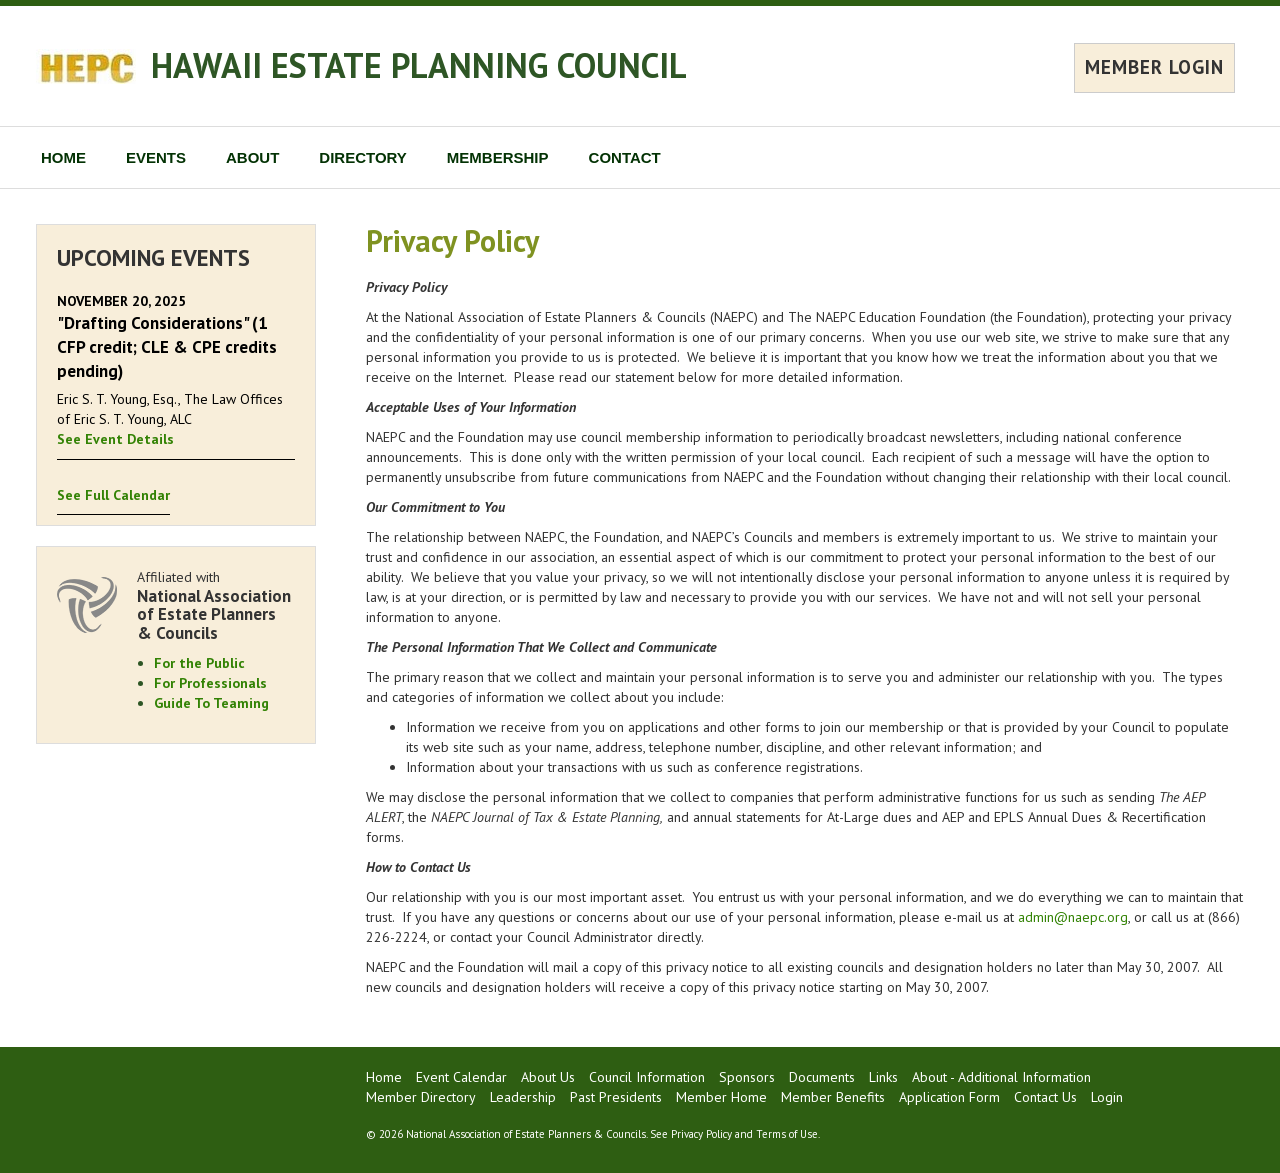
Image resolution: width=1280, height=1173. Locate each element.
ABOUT (252, 157)
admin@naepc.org (1073, 917)
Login (1107, 1097)
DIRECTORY (363, 157)
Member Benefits (833, 1097)
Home (384, 1077)
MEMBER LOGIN (1154, 67)
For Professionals (210, 683)
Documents (822, 1077)
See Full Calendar (113, 495)
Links (883, 1077)
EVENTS (156, 157)
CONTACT (625, 157)
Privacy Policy (701, 1134)
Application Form (949, 1097)
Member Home (721, 1097)
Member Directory (421, 1097)
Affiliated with (216, 605)
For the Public (199, 663)
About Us (548, 1077)
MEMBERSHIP (498, 157)
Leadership (523, 1097)
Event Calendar (461, 1077)
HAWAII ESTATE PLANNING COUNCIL (419, 65)
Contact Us (1045, 1097)
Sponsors (747, 1077)
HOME (63, 157)
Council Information (647, 1077)
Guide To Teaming (211, 703)
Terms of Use (787, 1134)
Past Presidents (616, 1097)
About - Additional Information (1001, 1077)
